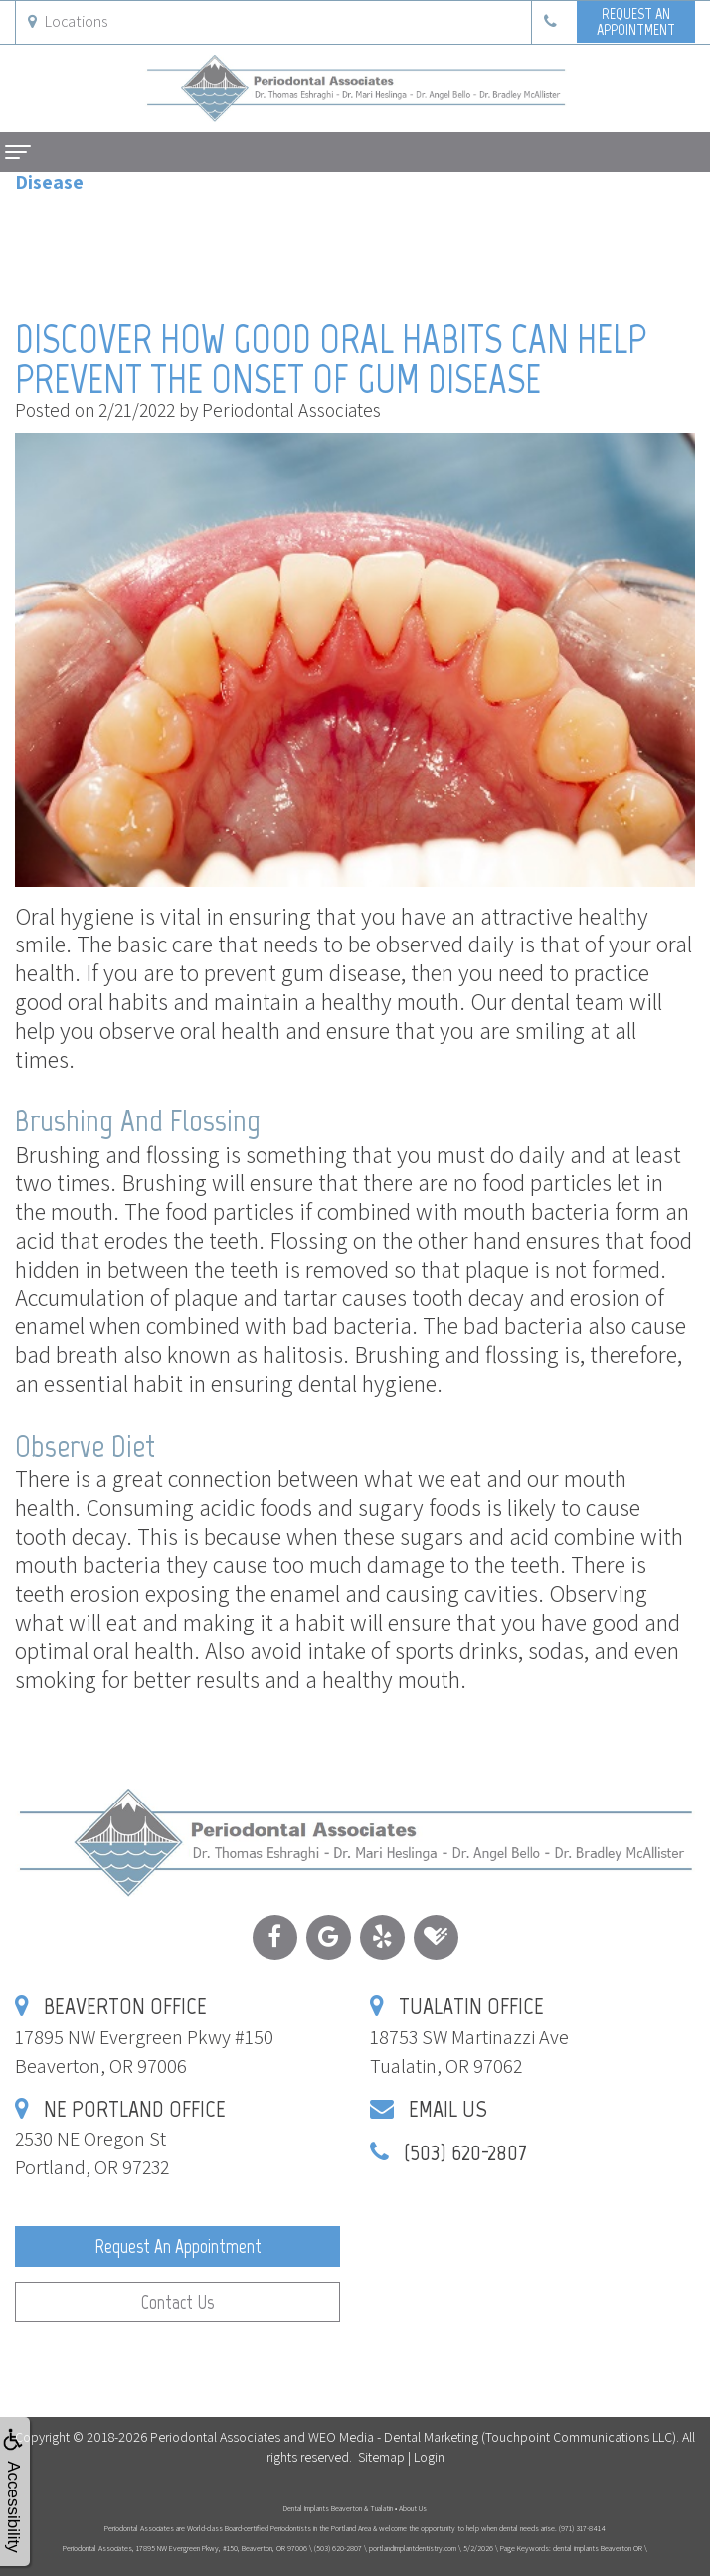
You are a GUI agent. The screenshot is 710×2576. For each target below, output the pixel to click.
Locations (67, 21)
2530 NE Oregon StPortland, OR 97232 (120, 2139)
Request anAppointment (636, 21)
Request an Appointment (178, 2246)
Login (429, 2457)
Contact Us (177, 2302)
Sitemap (381, 2457)
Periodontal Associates (215, 2437)
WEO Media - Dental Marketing (393, 2437)
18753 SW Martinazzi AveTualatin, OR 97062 (469, 2036)
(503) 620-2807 (465, 2152)
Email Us (448, 2108)
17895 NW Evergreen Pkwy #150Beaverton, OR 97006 (144, 2036)
